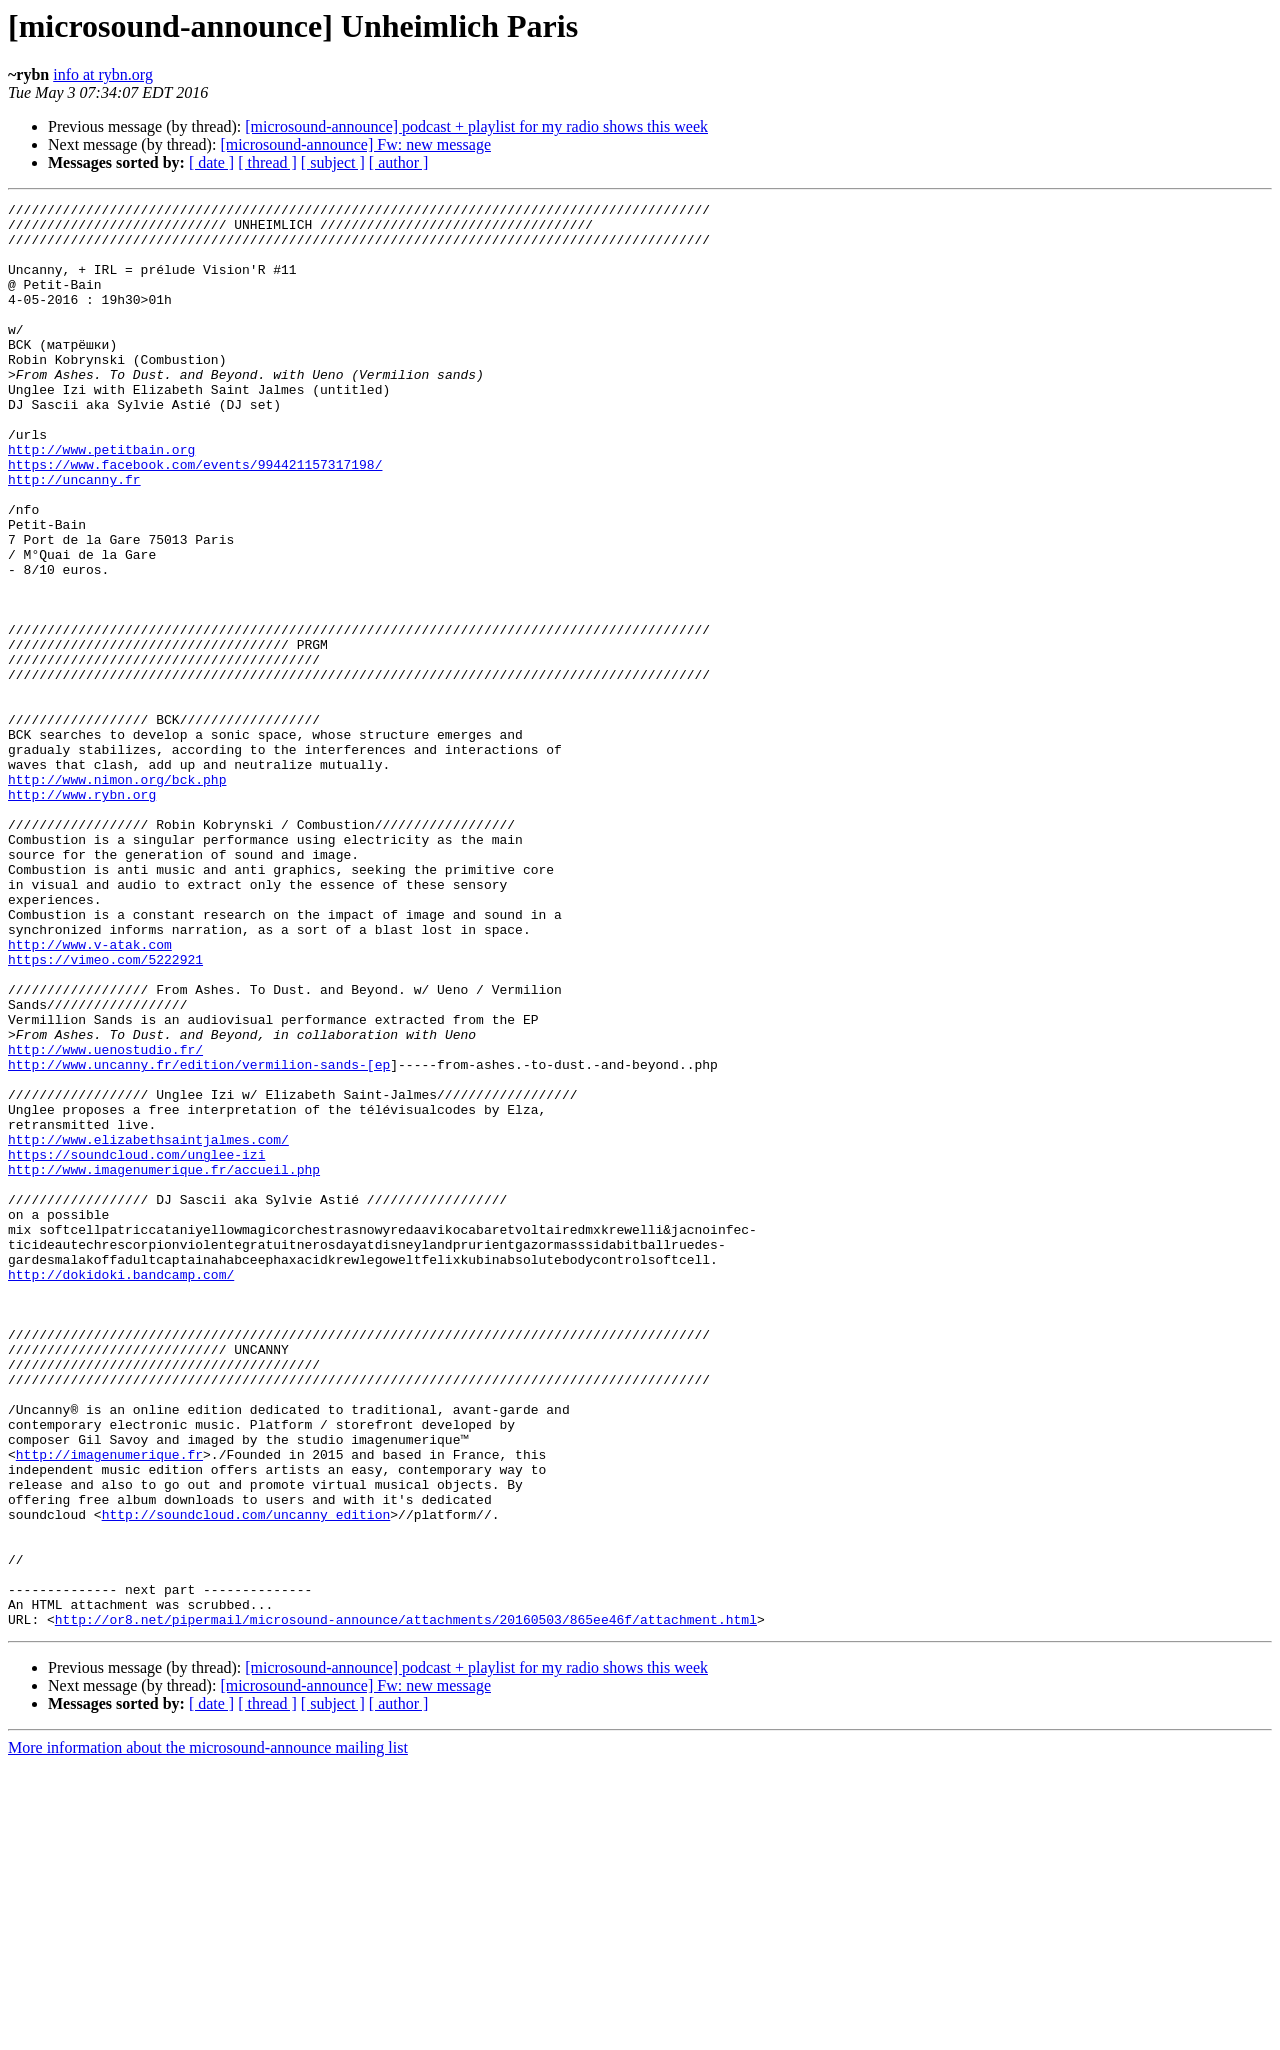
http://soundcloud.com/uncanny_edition (246, 1778)
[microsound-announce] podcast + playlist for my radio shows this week (476, 126)
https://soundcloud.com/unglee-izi (136, 1346)
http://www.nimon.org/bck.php (117, 896)
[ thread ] (267, 162)
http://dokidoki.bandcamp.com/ (121, 1490)
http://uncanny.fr (74, 536)
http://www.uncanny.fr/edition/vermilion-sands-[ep (199, 1238)
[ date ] (211, 162)
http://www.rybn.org (82, 914)
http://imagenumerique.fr (109, 1706)
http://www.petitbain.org (101, 500)
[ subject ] (333, 162)
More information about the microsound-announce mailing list (208, 2032)
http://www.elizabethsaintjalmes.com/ (148, 1328)
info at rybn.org (103, 74)
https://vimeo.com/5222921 (105, 1112)
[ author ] (399, 162)
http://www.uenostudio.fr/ (105, 1220)
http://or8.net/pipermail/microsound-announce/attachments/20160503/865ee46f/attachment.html (406, 1904)
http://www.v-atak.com (90, 1094)
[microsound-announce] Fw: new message (355, 144)
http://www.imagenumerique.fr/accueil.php (164, 1364)
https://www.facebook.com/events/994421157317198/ (195, 518)
